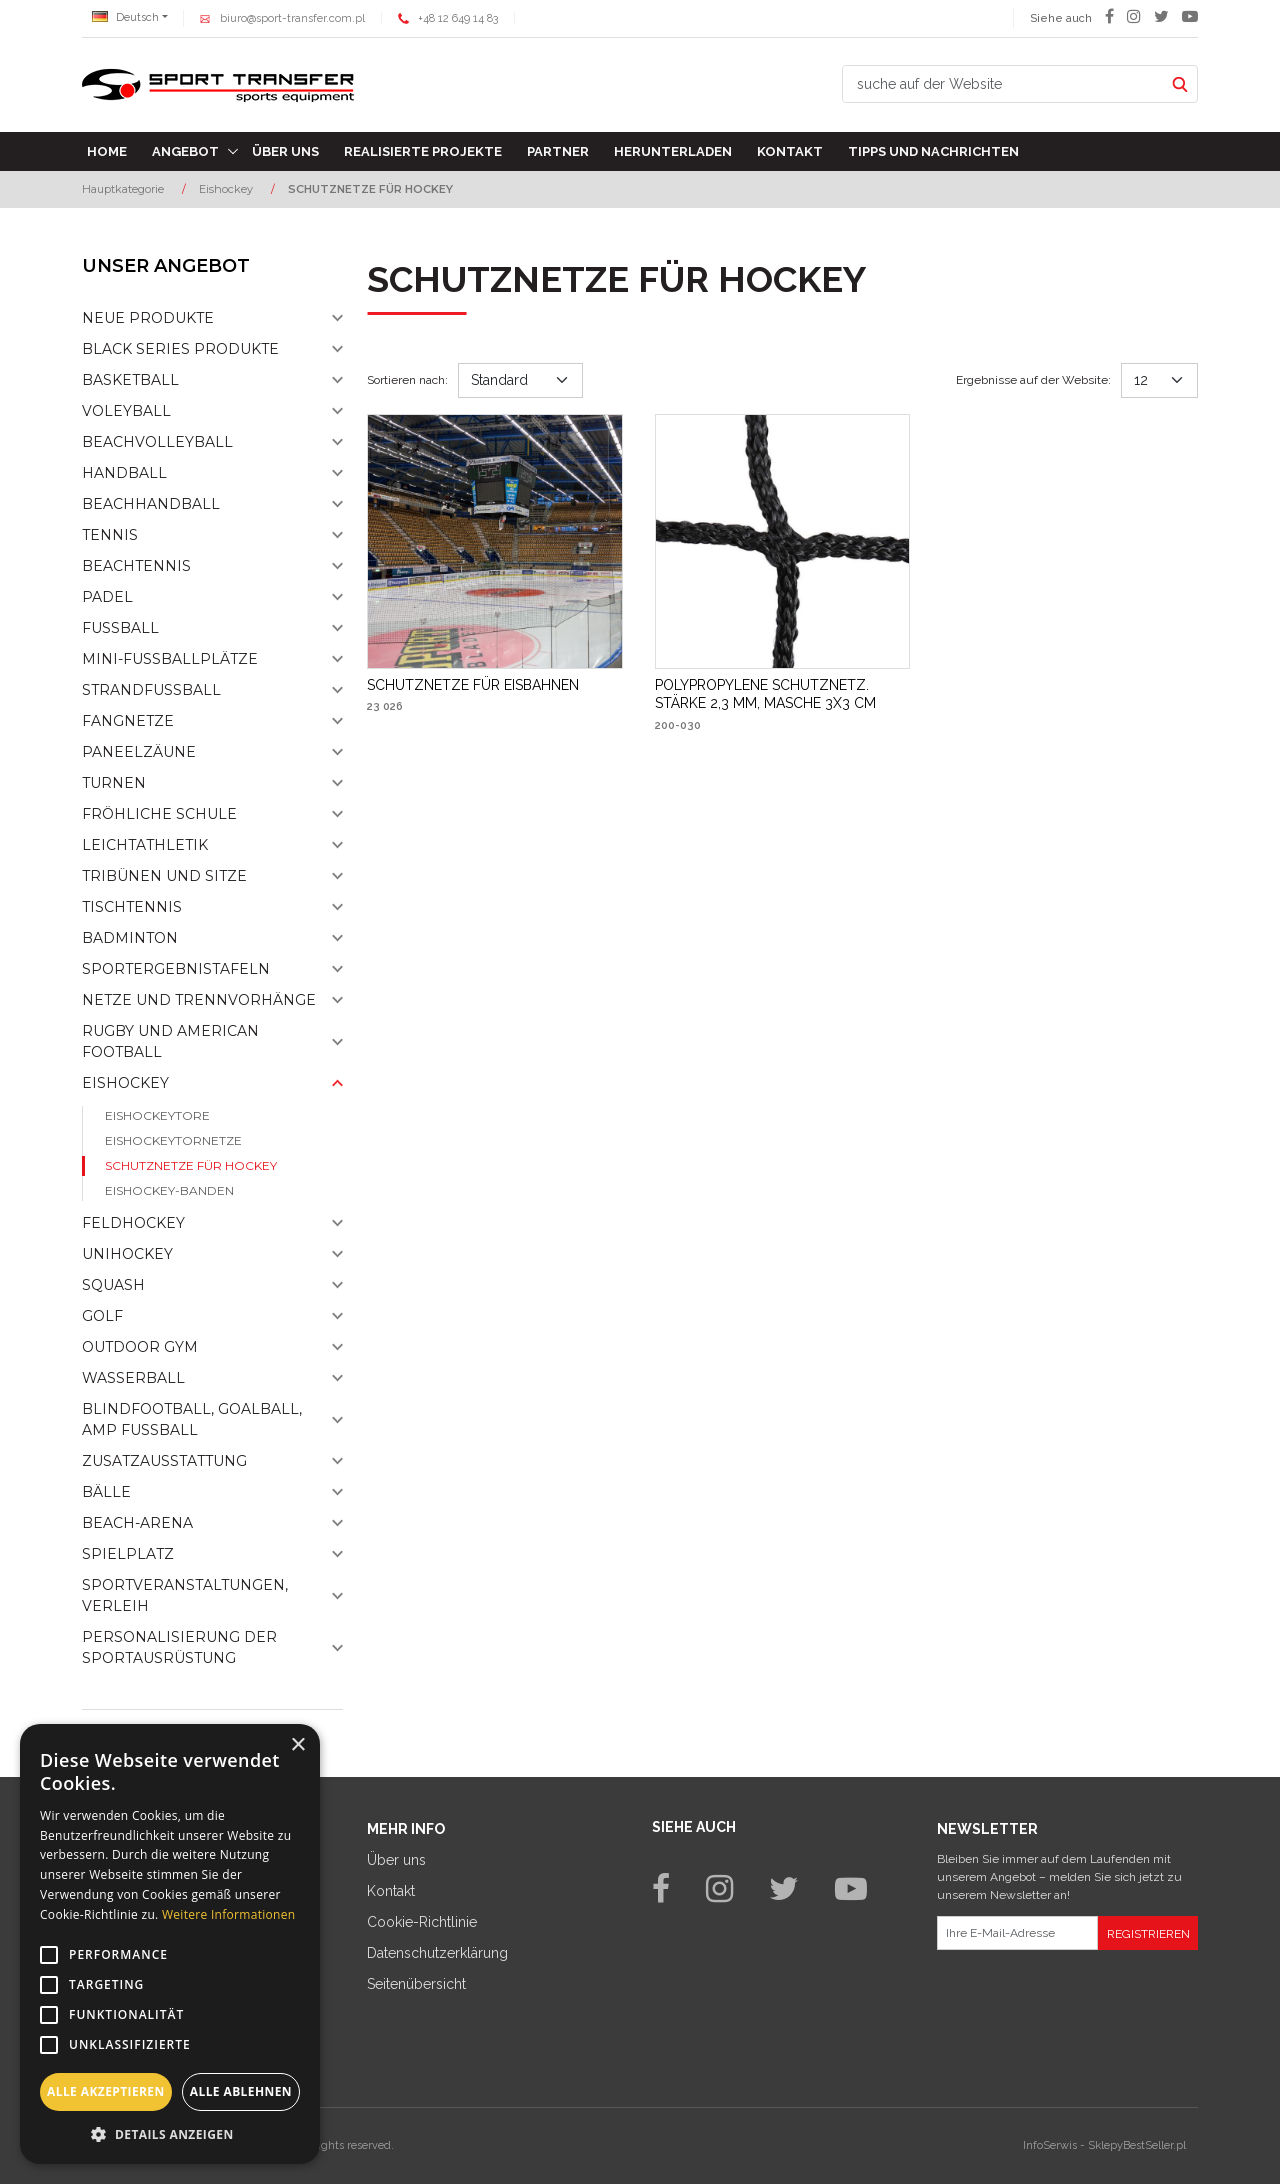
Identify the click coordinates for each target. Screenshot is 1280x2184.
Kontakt (790, 151)
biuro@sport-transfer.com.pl (292, 18)
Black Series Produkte (180, 349)
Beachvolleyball (157, 442)
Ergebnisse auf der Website (1033, 380)
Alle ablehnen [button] (241, 2091)
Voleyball (126, 411)
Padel (107, 597)
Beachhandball (151, 504)
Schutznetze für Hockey (191, 1165)
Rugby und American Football (170, 1041)
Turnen (114, 783)
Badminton (130, 938)
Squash (113, 1285)
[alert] (170, 1944)
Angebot (185, 151)
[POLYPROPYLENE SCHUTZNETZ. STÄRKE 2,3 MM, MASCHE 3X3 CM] (783, 694)
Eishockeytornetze (173, 1140)
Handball (124, 473)
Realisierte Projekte (423, 151)
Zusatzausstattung (164, 1461)
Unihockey (127, 1254)
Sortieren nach (407, 380)
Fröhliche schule (159, 814)
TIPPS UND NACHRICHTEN (933, 151)
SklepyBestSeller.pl (1137, 2145)
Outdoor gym (140, 1347)
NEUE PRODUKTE (148, 318)
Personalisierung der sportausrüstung (179, 1647)
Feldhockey (133, 1223)
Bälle (106, 1492)
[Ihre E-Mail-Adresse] (1017, 1933)
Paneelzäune (139, 752)
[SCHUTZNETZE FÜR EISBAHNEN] (473, 685)
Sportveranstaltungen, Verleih (185, 1595)
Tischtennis (132, 907)
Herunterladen (673, 151)
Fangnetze (128, 721)
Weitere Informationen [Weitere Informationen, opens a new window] (229, 1914)
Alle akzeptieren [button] (106, 2091)
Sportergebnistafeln (176, 969)
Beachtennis (136, 566)
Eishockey (125, 1083)
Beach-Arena (137, 1523)
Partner (558, 151)
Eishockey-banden (169, 1190)
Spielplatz (128, 1554)
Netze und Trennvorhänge (199, 1000)
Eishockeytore (157, 1115)
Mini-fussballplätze (170, 659)
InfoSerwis (1050, 2145)
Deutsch (125, 17)
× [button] (297, 1745)
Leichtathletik (145, 845)
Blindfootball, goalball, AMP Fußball (192, 1419)
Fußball (120, 628)
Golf (102, 1316)
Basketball (130, 380)
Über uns (285, 151)
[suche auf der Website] (1003, 84)
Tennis (110, 535)
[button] (170, 2134)
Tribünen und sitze (164, 876)
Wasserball (133, 1378)
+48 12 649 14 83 (458, 18)
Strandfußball (151, 690)
